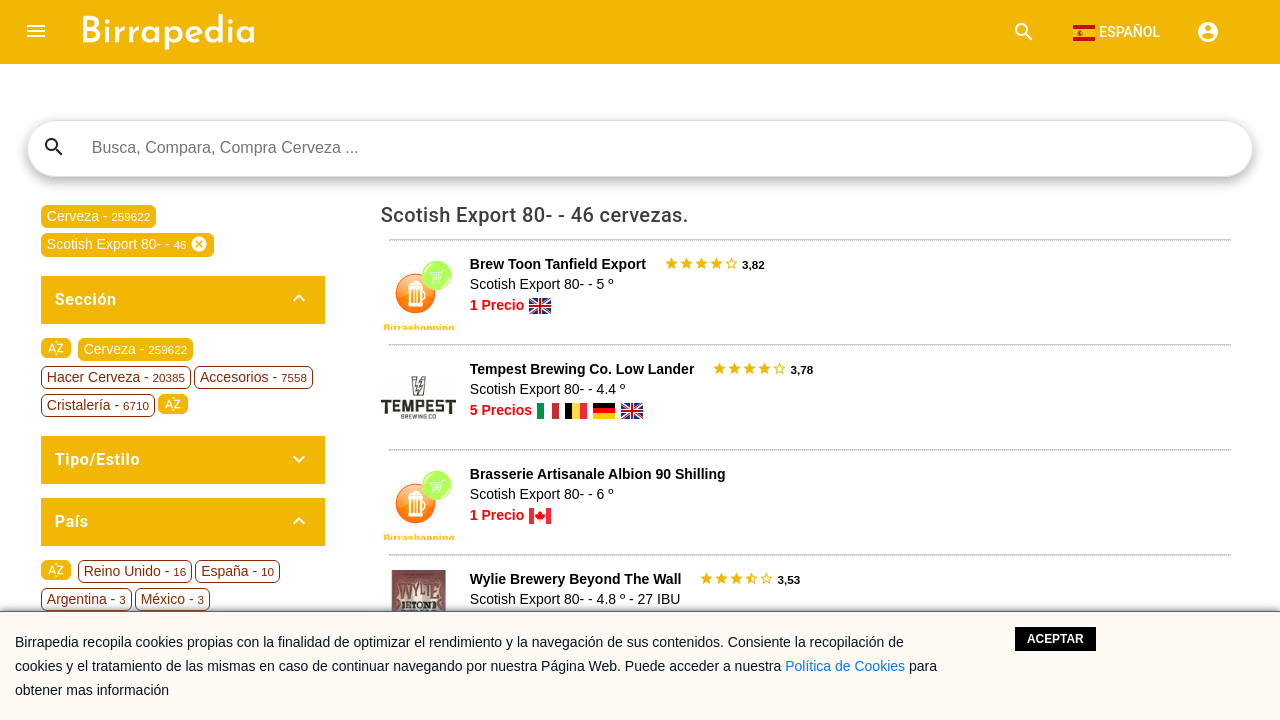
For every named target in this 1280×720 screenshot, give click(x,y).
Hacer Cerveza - (116, 377)
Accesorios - (253, 377)
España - (237, 571)
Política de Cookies (845, 666)
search (54, 147)
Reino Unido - (135, 571)
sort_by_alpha (56, 348)
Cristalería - (98, 405)
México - (172, 599)
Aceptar (1055, 639)
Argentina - (86, 599)
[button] (36, 32)
